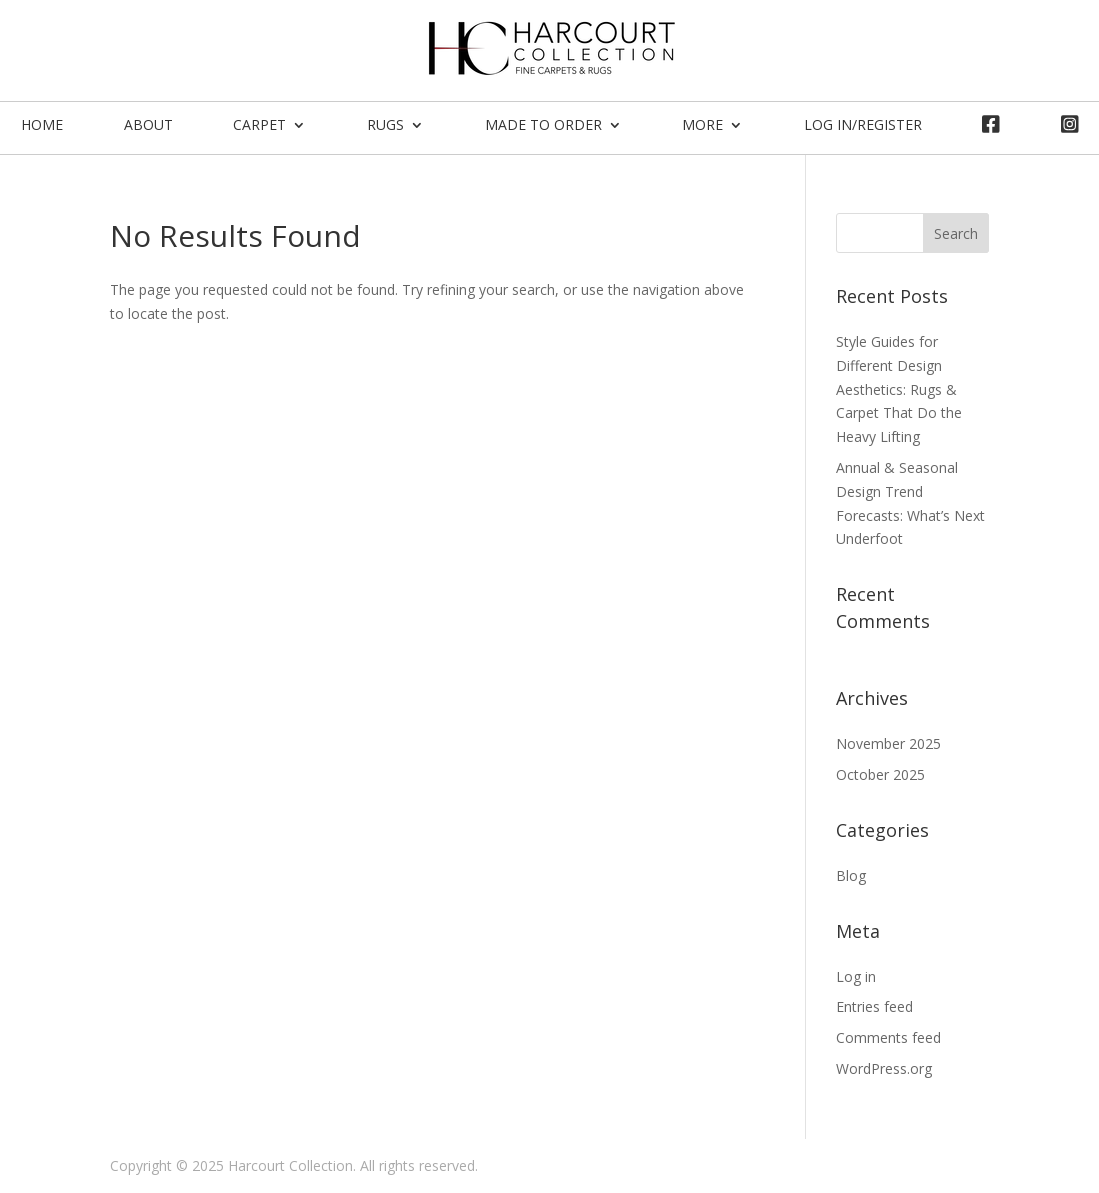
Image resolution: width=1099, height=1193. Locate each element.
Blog (851, 875)
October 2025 (880, 774)
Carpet (259, 124)
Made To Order (543, 124)
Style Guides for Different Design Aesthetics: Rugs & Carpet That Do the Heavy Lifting (899, 389)
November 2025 (888, 743)
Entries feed (874, 1006)
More (702, 124)
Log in (856, 976)
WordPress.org (884, 1068)
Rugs (385, 124)
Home (42, 124)
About (148, 124)
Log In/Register (863, 124)
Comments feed (888, 1037)
